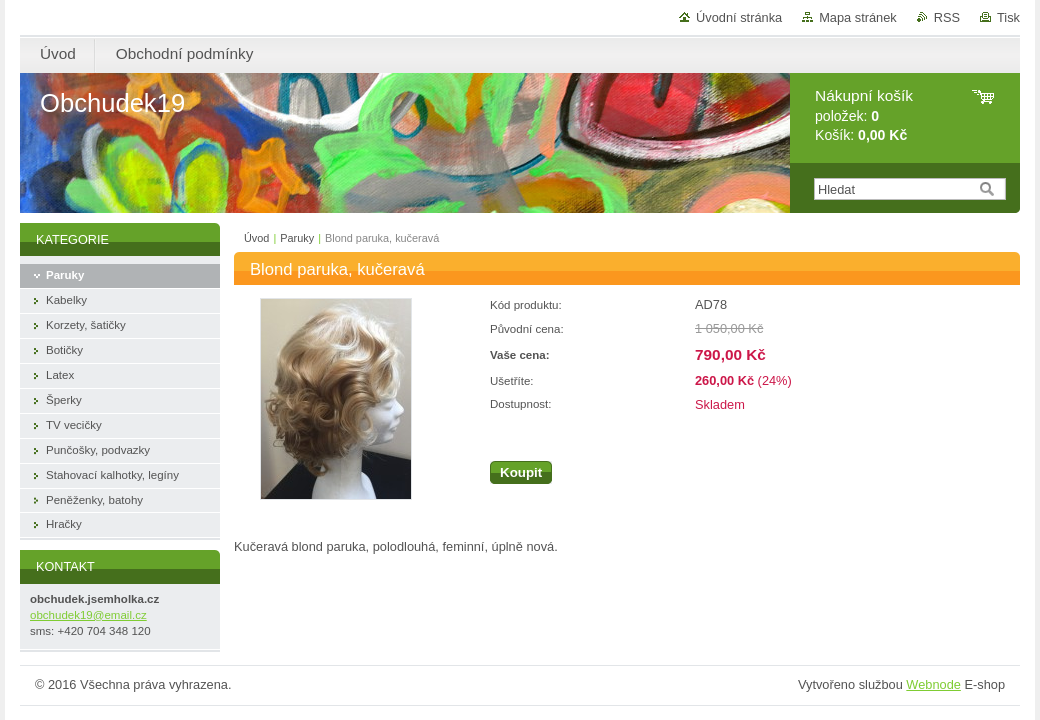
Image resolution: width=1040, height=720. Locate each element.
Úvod (256, 238)
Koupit (521, 472)
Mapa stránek (858, 17)
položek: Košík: (864, 115)
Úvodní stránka (739, 17)
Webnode (933, 684)
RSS (947, 17)
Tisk (1008, 17)
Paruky (297, 238)
